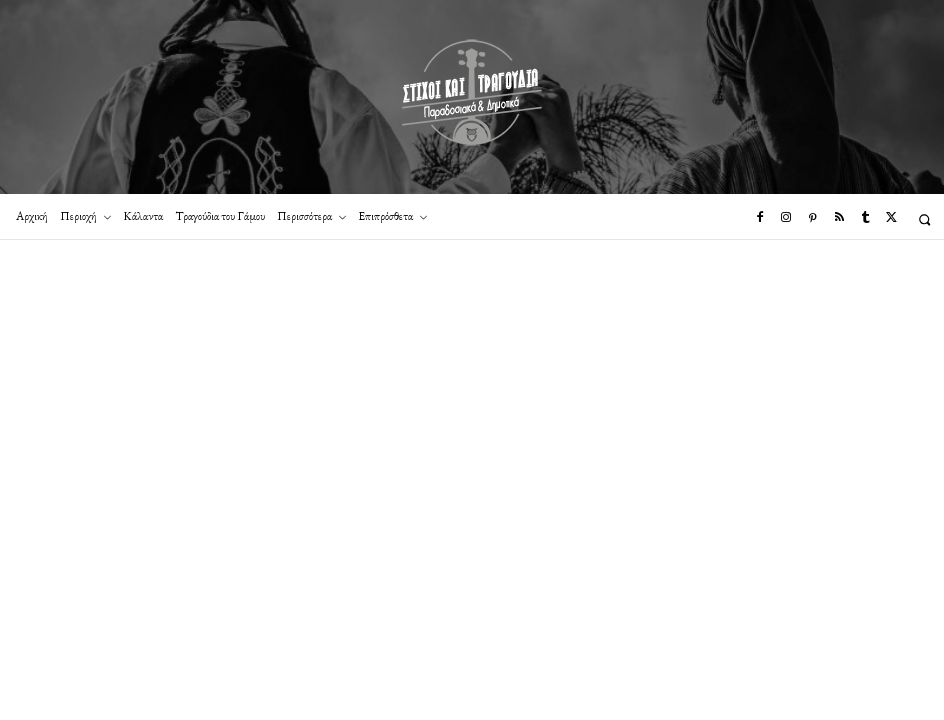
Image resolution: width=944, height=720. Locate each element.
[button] (924, 219)
